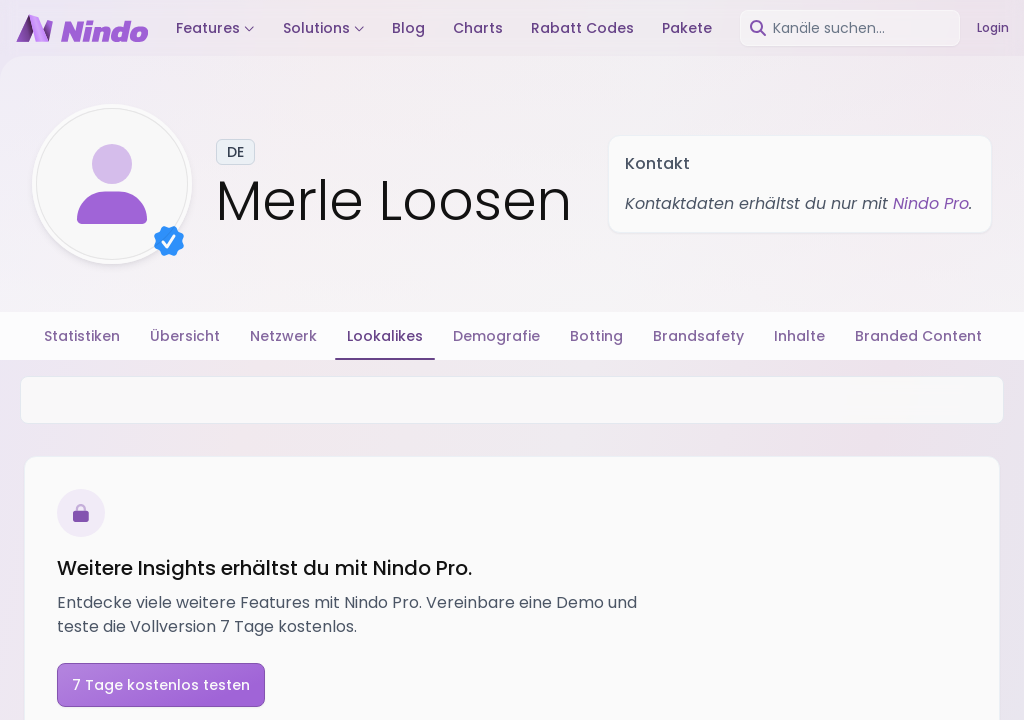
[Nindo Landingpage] (82, 28)
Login (993, 27)
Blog (408, 28)
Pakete (687, 28)
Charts (478, 28)
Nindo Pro (931, 203)
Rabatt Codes (582, 28)
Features (215, 28)
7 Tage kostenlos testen (161, 685)
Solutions (324, 28)
